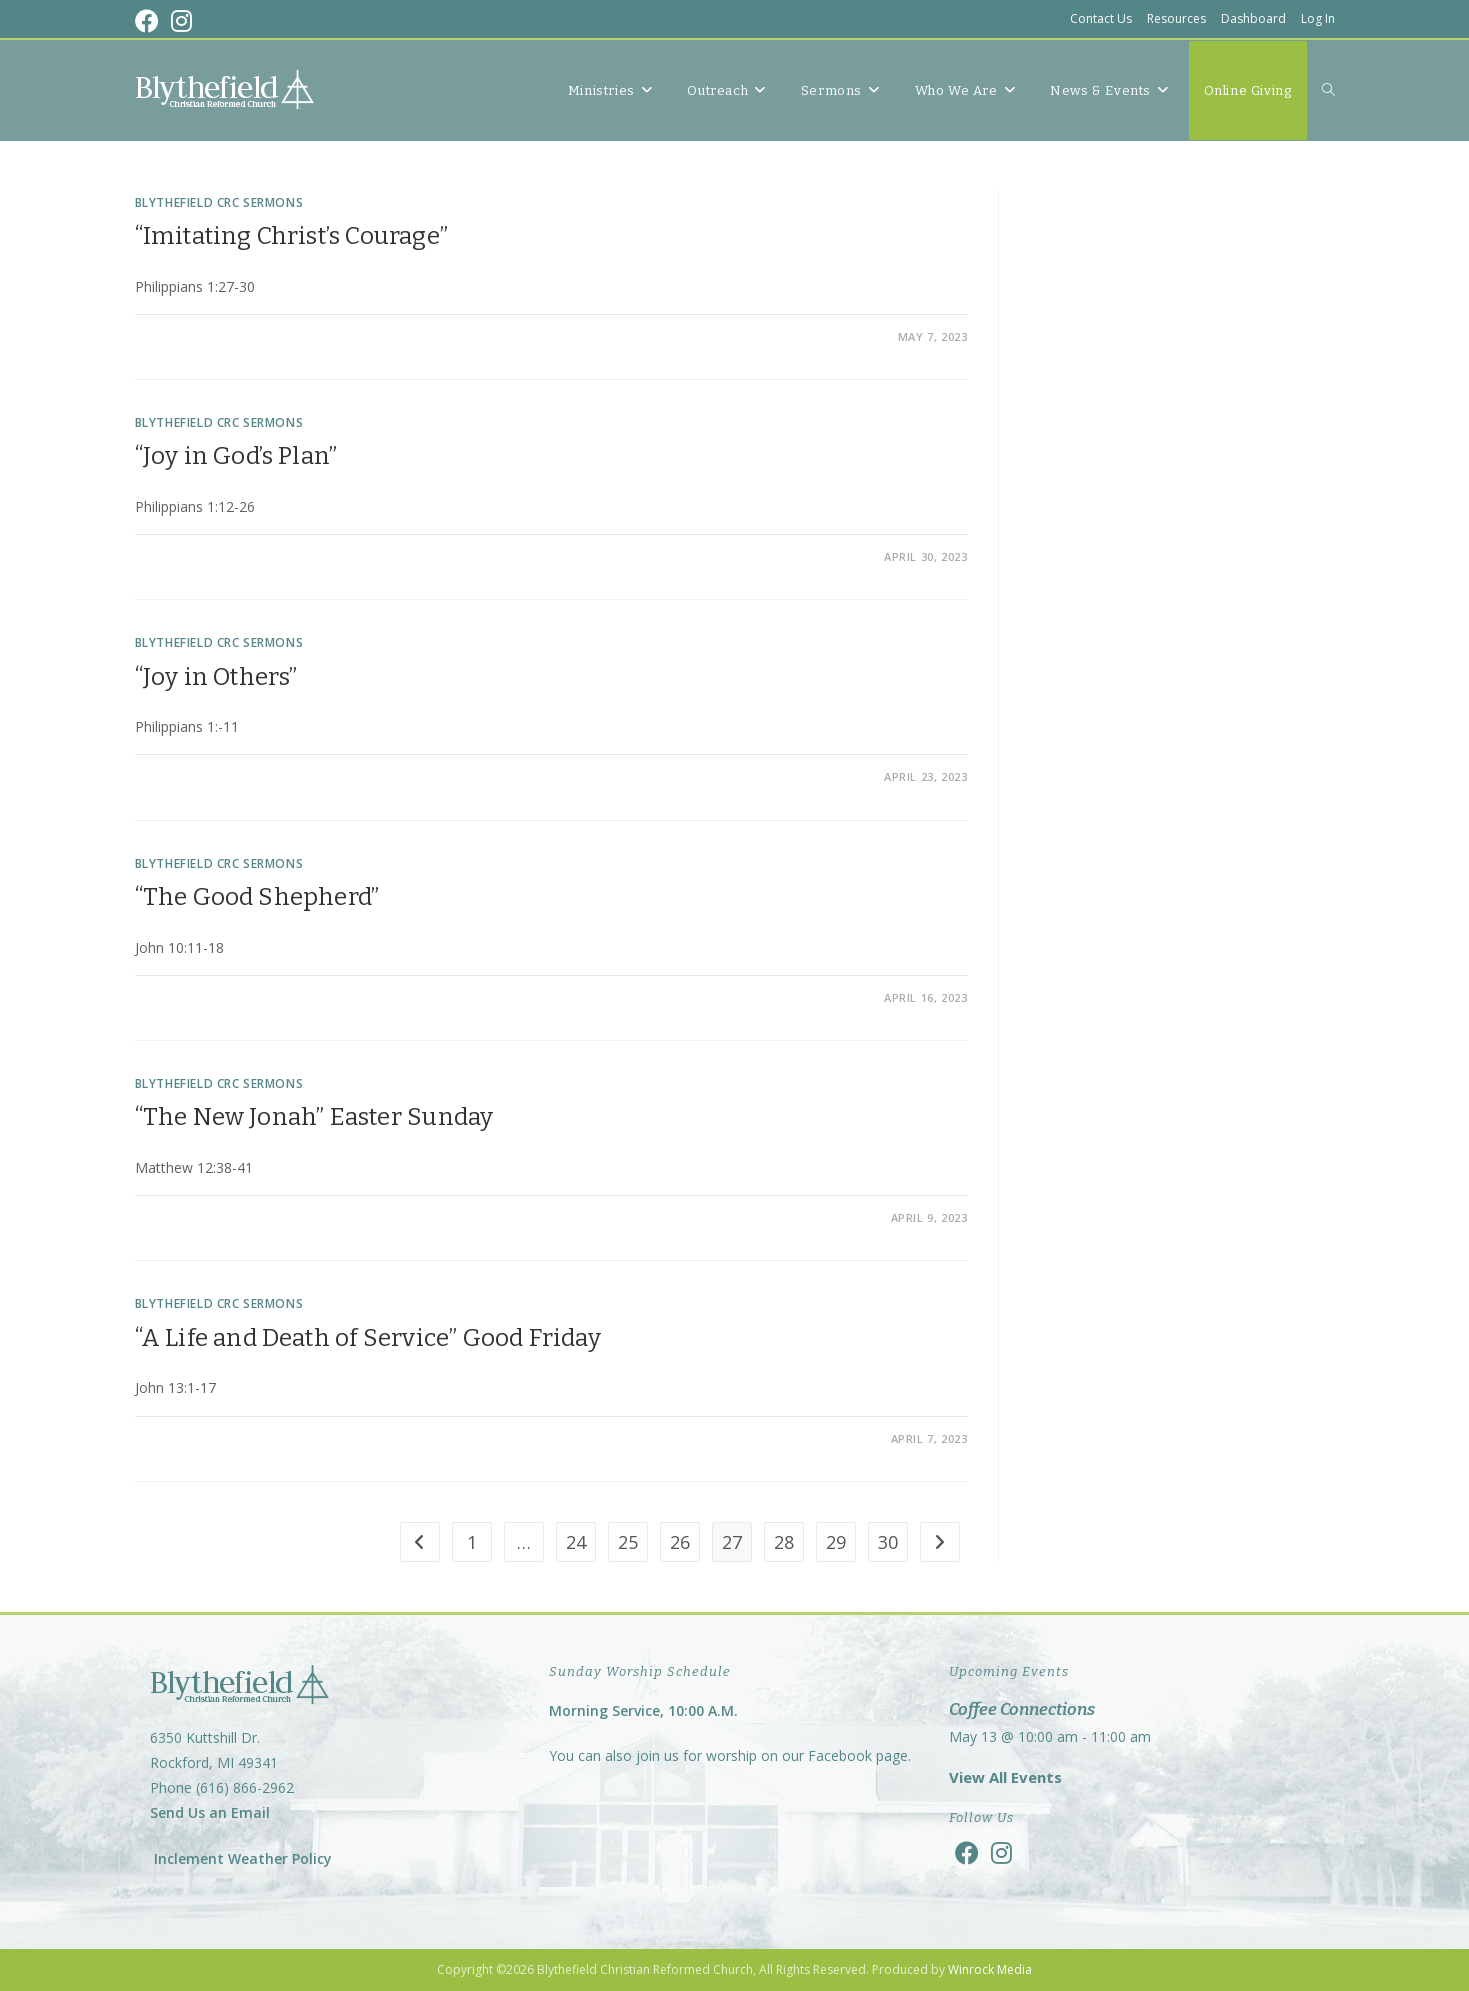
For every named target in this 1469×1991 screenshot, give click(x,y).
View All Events (1005, 1777)
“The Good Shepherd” (257, 897)
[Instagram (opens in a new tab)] (181, 21)
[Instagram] (1001, 1852)
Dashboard (1253, 18)
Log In (1318, 18)
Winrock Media (990, 1969)
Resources (1176, 18)
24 (576, 1542)
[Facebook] (967, 1852)
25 (628, 1542)
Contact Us (1101, 18)
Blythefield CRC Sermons (219, 202)
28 (784, 1542)
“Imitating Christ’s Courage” (292, 236)
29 (836, 1542)
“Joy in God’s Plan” (236, 456)
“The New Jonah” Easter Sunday (314, 1117)
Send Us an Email (210, 1812)
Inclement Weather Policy (241, 1858)
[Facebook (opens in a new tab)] (150, 21)
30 (888, 1542)
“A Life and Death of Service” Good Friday (368, 1338)
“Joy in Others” (216, 677)
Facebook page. (859, 1755)
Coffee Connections (1022, 1709)
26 (680, 1542)
